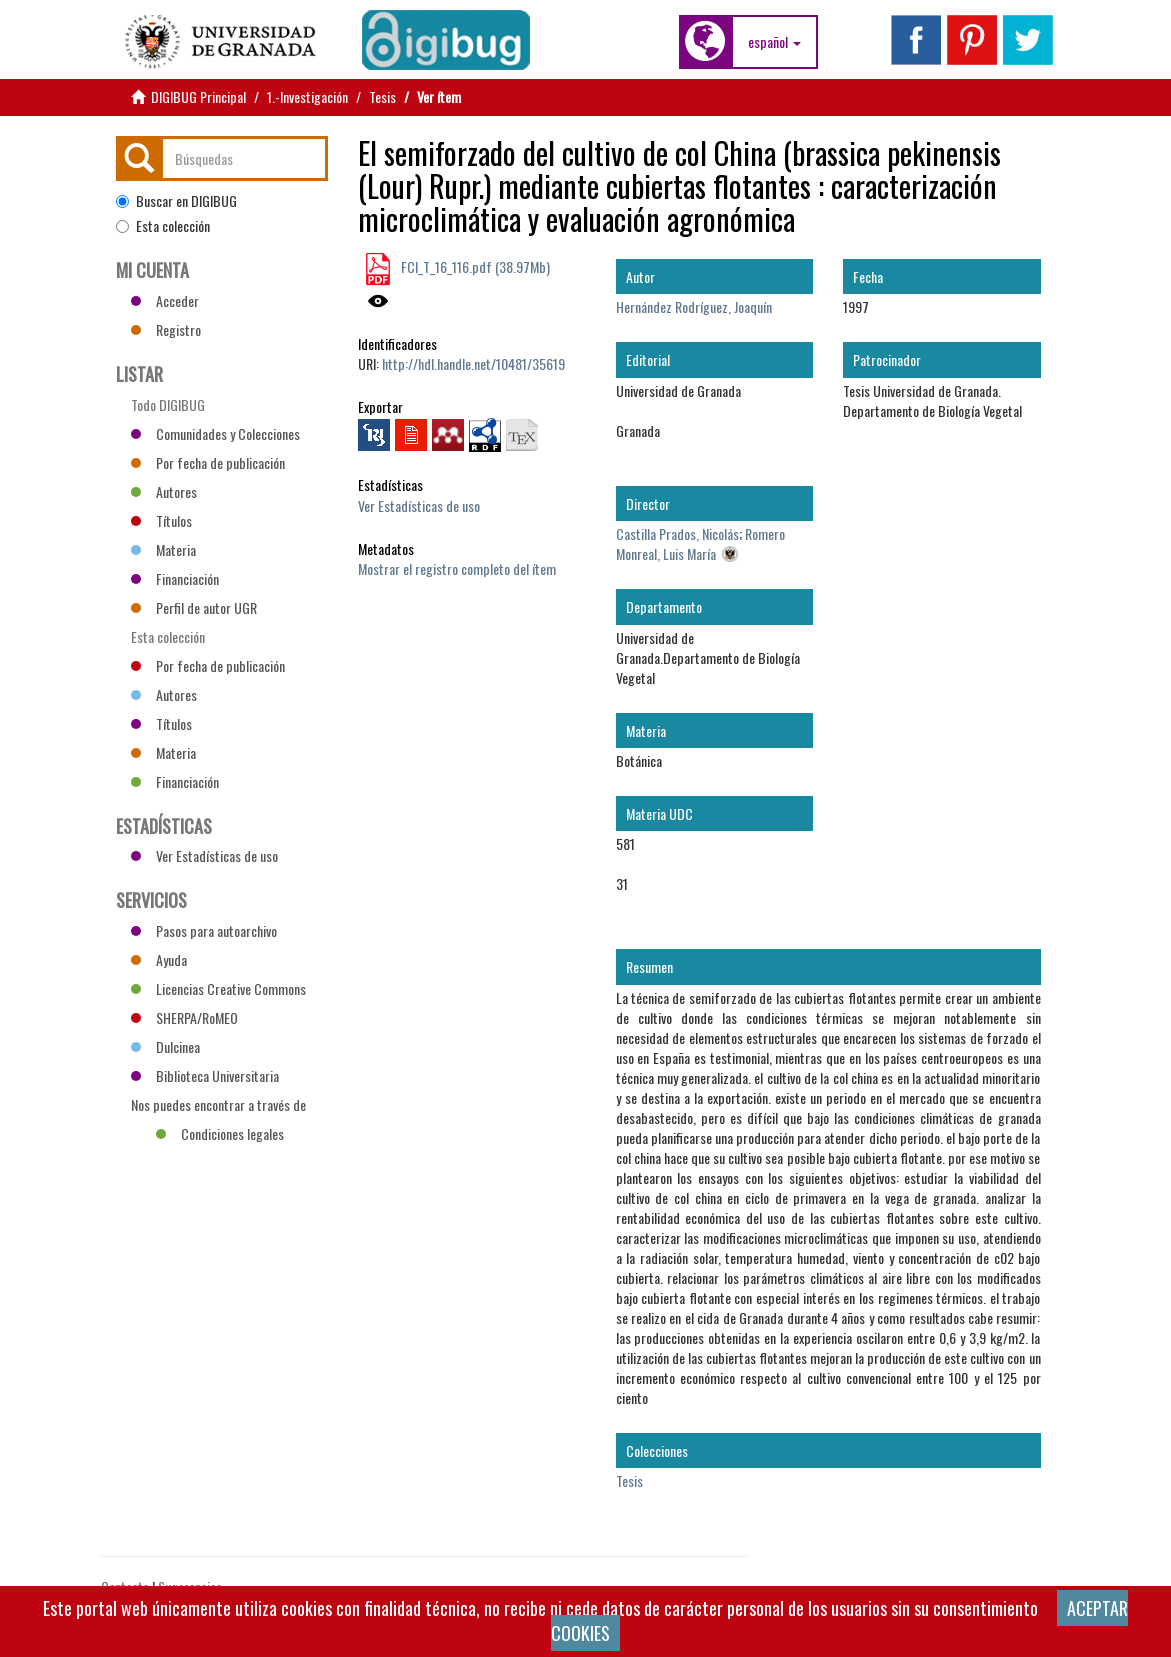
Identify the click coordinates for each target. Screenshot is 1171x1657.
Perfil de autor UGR (194, 607)
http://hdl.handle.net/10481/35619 (473, 363)
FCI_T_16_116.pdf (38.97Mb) (474, 266)
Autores (164, 491)
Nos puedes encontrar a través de (218, 1107)
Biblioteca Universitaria (205, 1075)
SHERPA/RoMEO (184, 1017)
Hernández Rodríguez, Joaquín (694, 306)
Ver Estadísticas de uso (419, 505)
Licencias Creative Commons (218, 988)
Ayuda (159, 959)
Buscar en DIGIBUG (176, 201)
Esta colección (163, 226)
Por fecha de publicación (208, 462)
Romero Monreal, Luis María (700, 543)
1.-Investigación (307, 96)
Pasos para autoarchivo (204, 930)
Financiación (175, 578)
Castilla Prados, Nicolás (677, 533)
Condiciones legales (220, 1133)
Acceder (165, 300)
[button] (774, 42)
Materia (163, 549)
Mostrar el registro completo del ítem (457, 568)
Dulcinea (165, 1046)
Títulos (161, 520)
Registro (166, 329)
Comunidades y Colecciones (215, 433)
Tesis (382, 96)
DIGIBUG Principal (198, 96)
